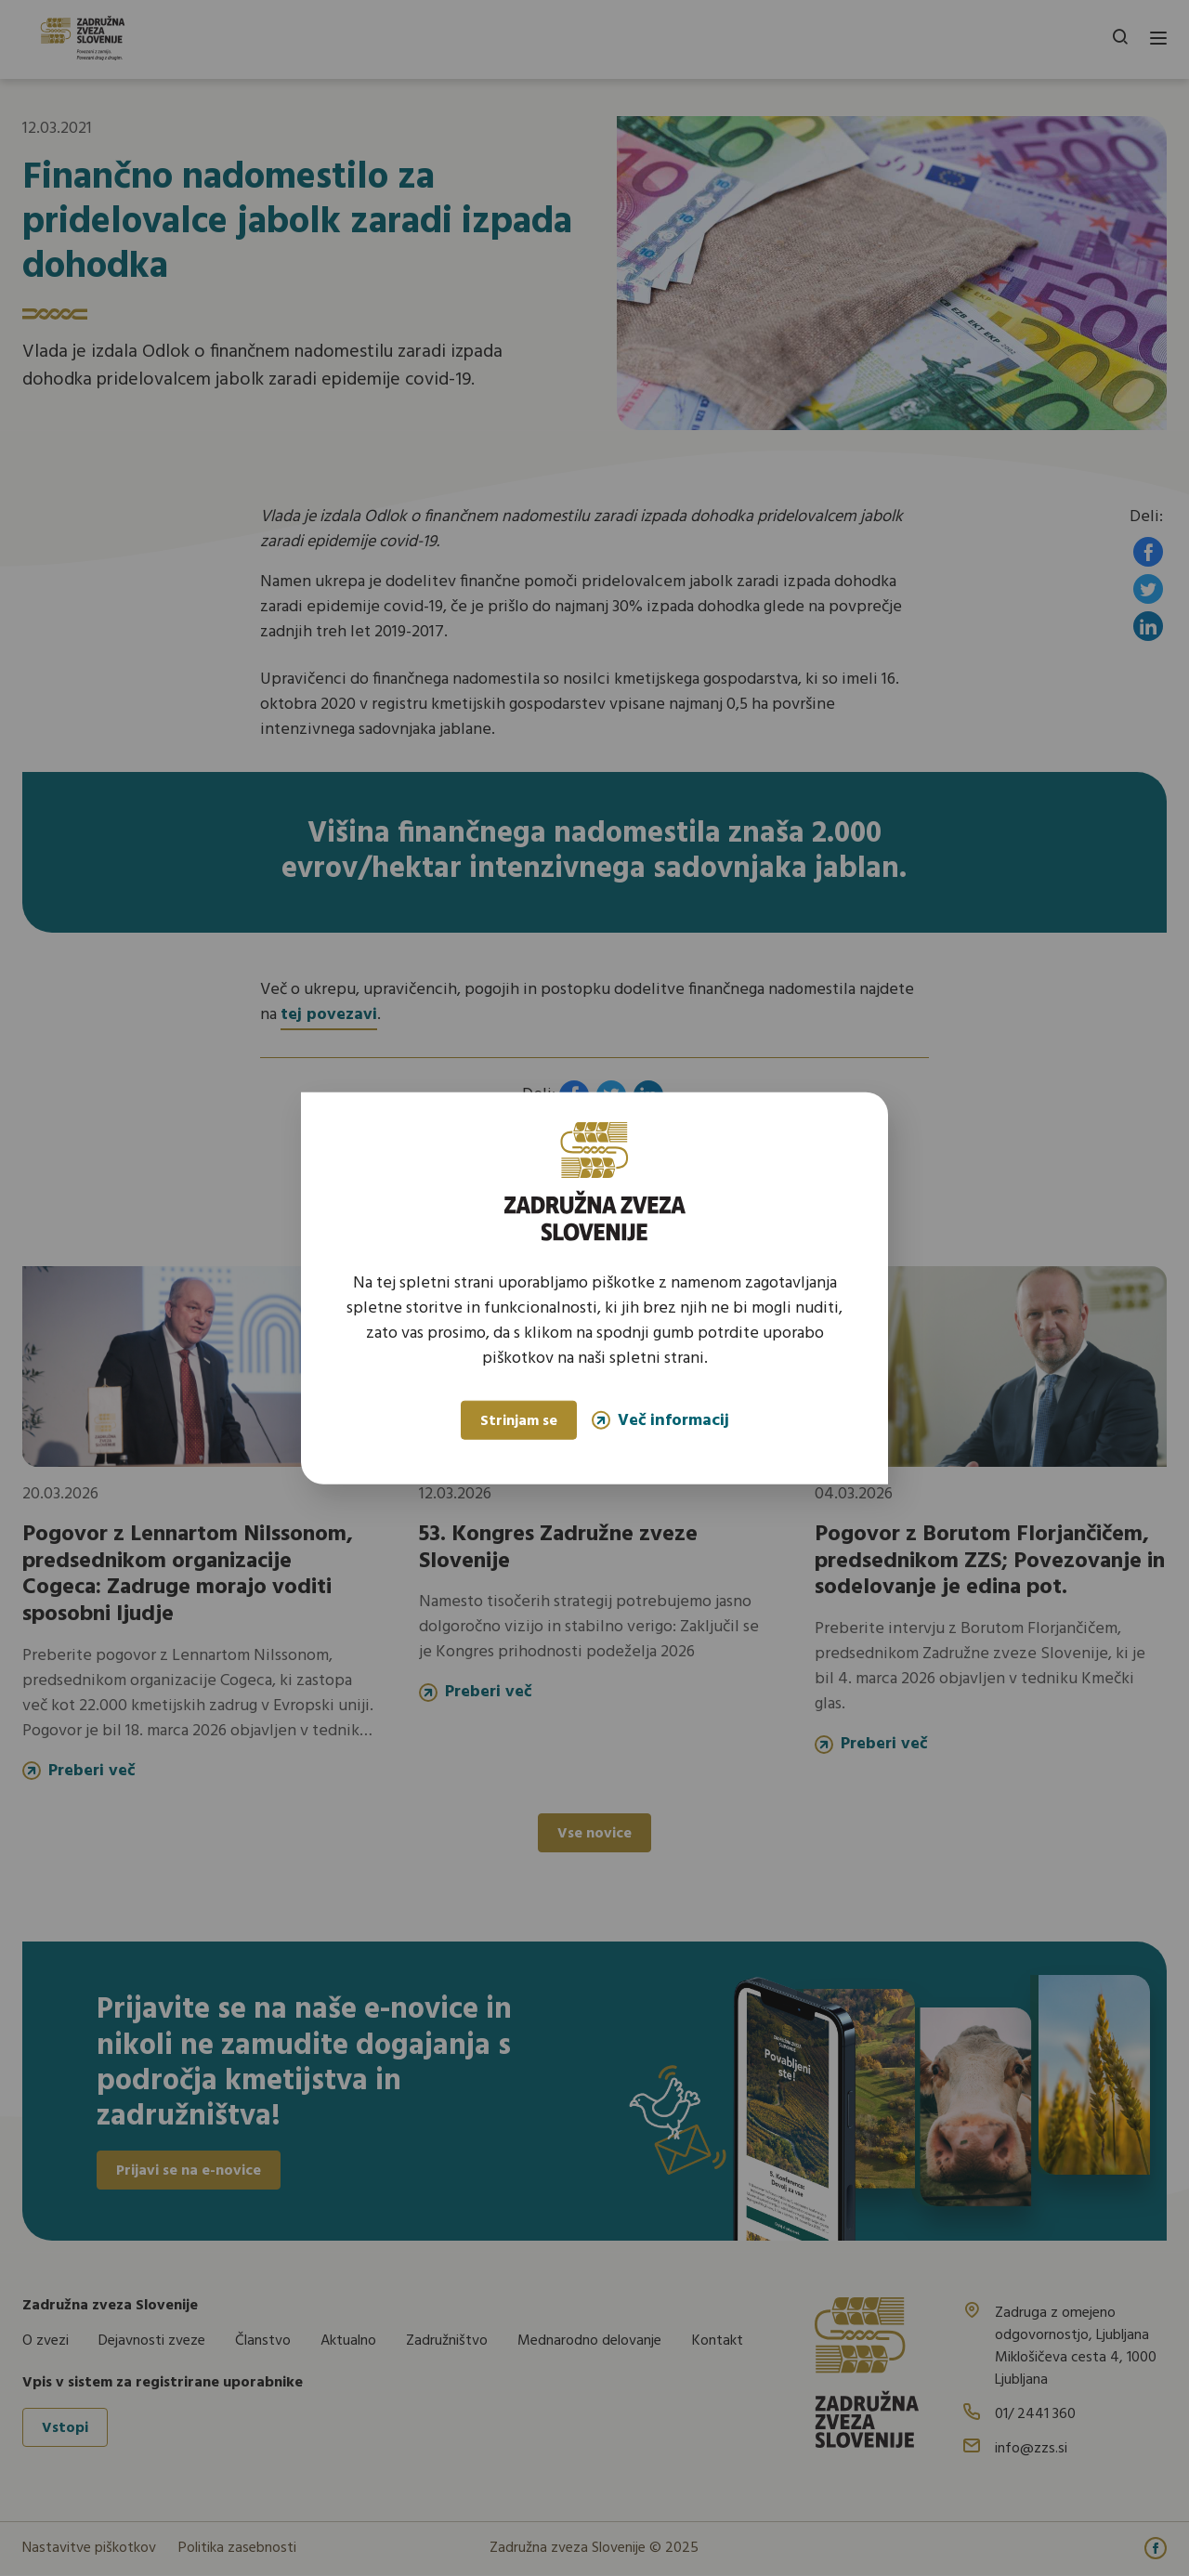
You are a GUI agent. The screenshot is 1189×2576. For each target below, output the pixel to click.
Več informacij (660, 1419)
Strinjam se (518, 1421)
